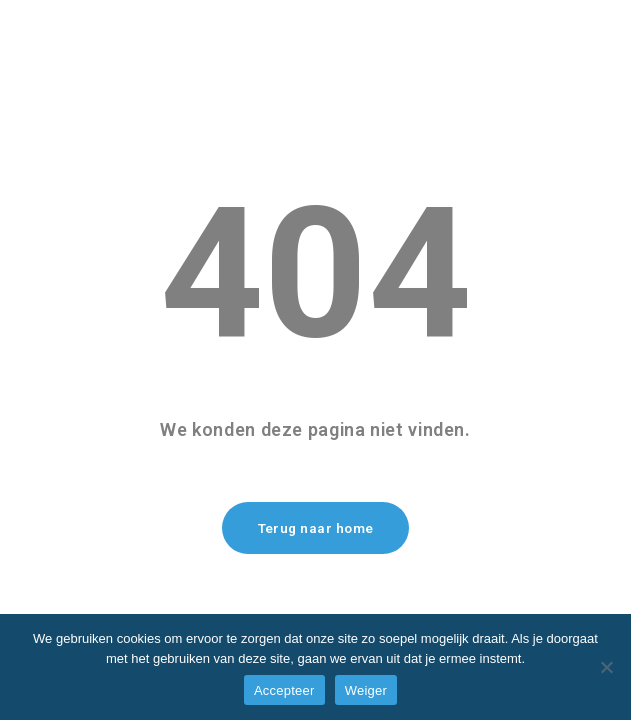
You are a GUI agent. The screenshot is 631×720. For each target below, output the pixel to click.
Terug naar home (316, 528)
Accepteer (284, 690)
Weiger (366, 690)
